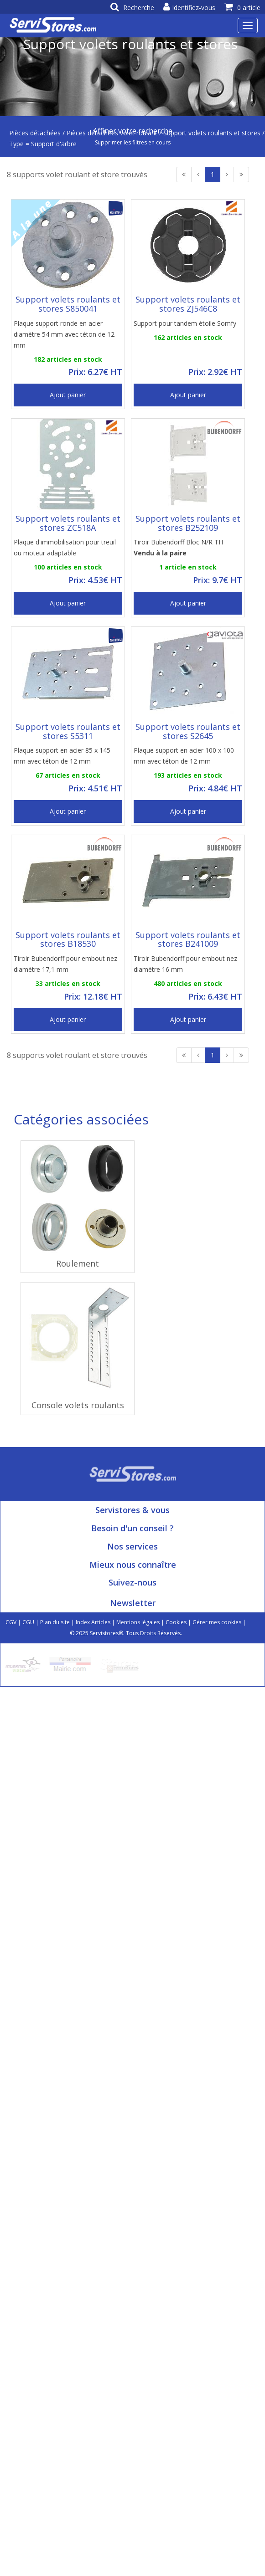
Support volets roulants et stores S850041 (68, 304)
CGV (10, 1622)
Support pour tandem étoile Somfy (185, 323)
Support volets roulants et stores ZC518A (68, 523)
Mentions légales (138, 1622)
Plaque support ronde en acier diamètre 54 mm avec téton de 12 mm (64, 334)
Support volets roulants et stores (211, 132)
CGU (28, 1622)
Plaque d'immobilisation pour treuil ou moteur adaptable (65, 547)
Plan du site (55, 1622)
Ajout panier (68, 394)
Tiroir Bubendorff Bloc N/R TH (178, 547)
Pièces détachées (35, 132)
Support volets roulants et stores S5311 (68, 731)
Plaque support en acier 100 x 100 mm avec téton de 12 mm (184, 755)
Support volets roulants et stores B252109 (187, 523)
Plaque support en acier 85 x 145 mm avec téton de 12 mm (62, 755)
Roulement (77, 1263)
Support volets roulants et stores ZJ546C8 (187, 304)
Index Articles (93, 1622)
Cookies (176, 1622)
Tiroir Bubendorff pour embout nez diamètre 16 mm (185, 964)
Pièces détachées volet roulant (112, 132)
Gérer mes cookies (216, 1622)
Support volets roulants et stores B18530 (68, 939)
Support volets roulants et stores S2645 (187, 731)
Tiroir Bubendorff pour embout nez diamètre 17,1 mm (65, 964)
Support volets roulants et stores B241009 (187, 939)
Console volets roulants (77, 1405)
